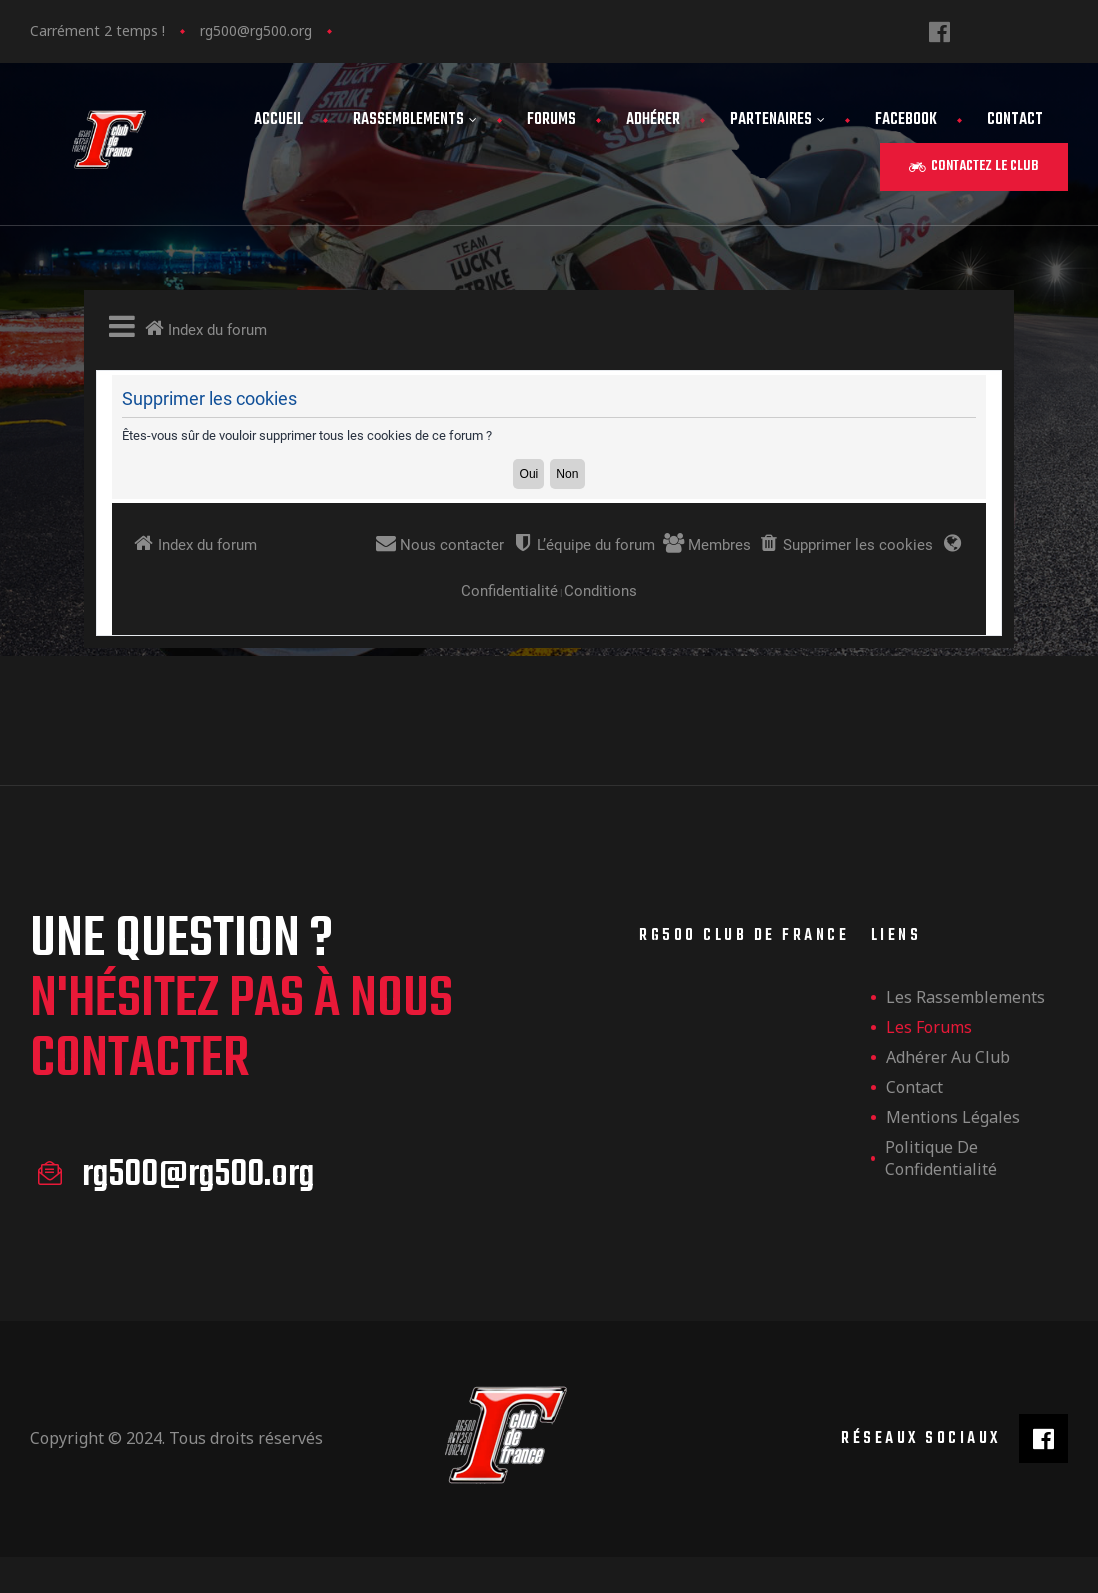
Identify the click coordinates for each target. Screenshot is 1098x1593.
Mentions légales (953, 1117)
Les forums (929, 1027)
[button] (974, 167)
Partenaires (777, 120)
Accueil (278, 120)
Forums (551, 120)
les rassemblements (965, 997)
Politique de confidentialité (941, 1158)
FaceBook (906, 120)
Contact (1015, 120)
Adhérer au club (948, 1057)
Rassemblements (415, 120)
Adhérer (653, 120)
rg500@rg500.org (256, 30)
